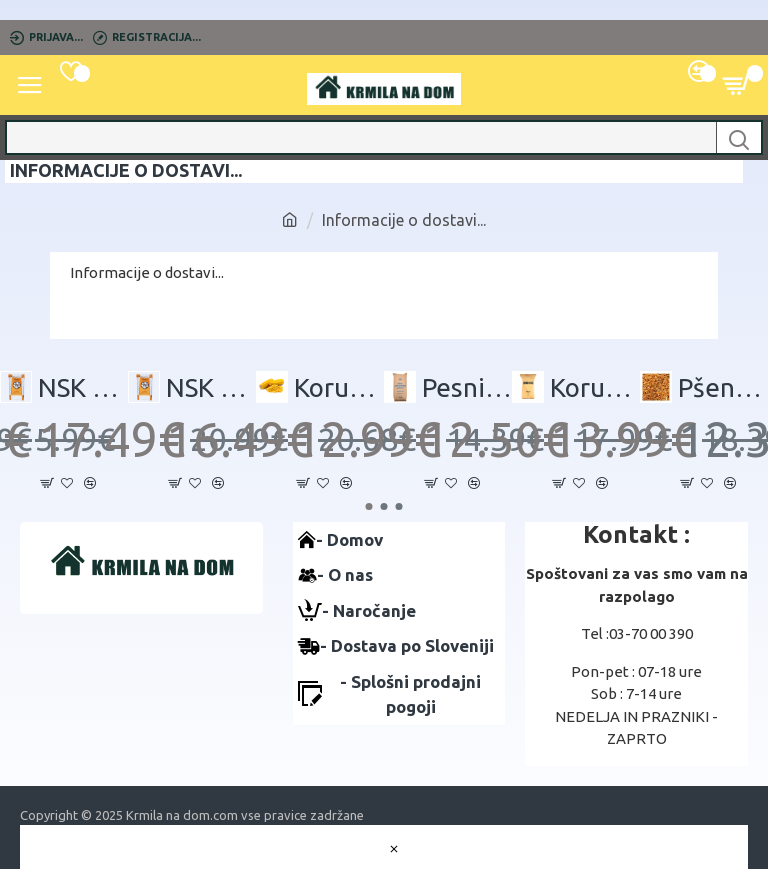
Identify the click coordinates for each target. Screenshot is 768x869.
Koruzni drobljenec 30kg (595, 387)
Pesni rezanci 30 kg (467, 387)
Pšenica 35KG (723, 387)
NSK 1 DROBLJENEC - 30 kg (83, 387)
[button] (369, 506)
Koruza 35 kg (339, 387)
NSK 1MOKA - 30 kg (211, 387)
